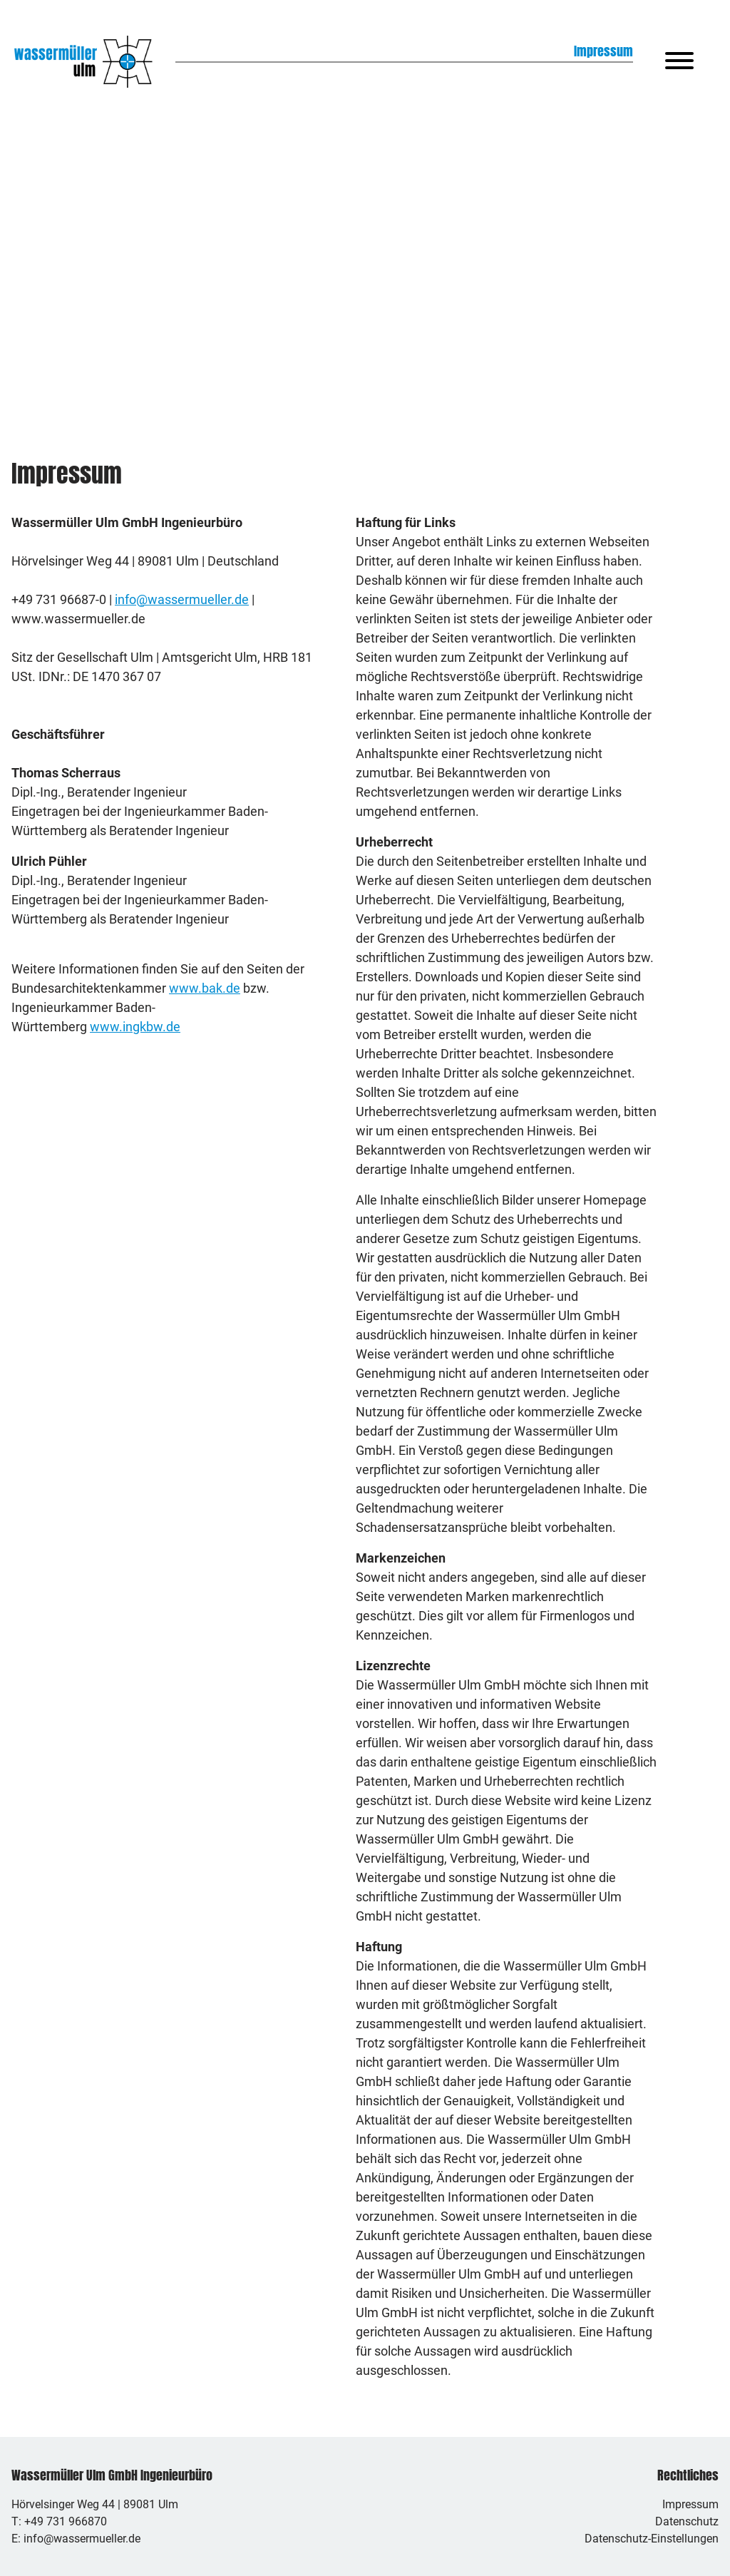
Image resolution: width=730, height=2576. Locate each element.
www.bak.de (204, 988)
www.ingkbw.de (135, 1026)
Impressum (690, 2504)
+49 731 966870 (65, 2521)
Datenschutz (687, 2521)
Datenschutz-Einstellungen (652, 2538)
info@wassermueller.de (182, 599)
